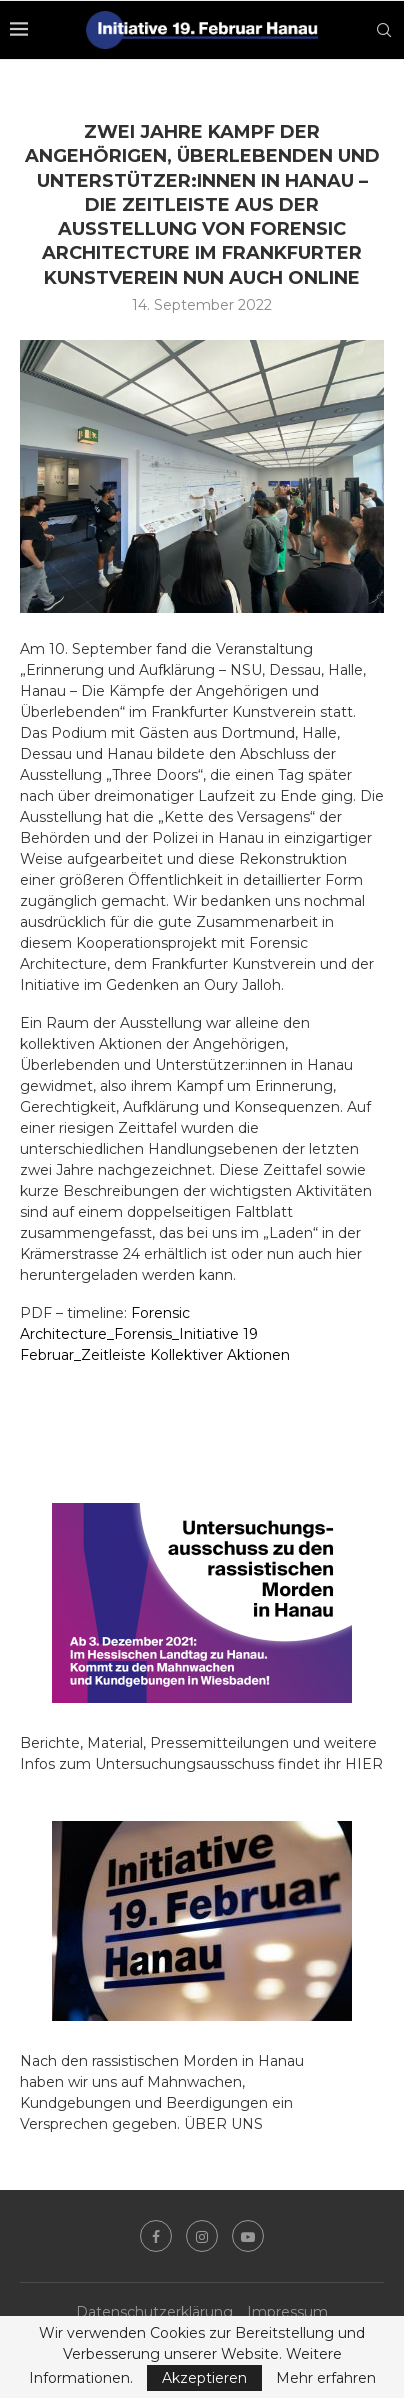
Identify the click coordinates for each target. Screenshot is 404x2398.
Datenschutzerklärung (154, 2312)
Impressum (287, 2312)
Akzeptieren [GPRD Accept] (204, 2378)
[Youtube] (248, 2236)
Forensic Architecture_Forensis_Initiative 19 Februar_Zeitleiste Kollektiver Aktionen (155, 1334)
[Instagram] (202, 2236)
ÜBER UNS (223, 2124)
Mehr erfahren (326, 2378)
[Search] (384, 30)
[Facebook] (156, 2236)
